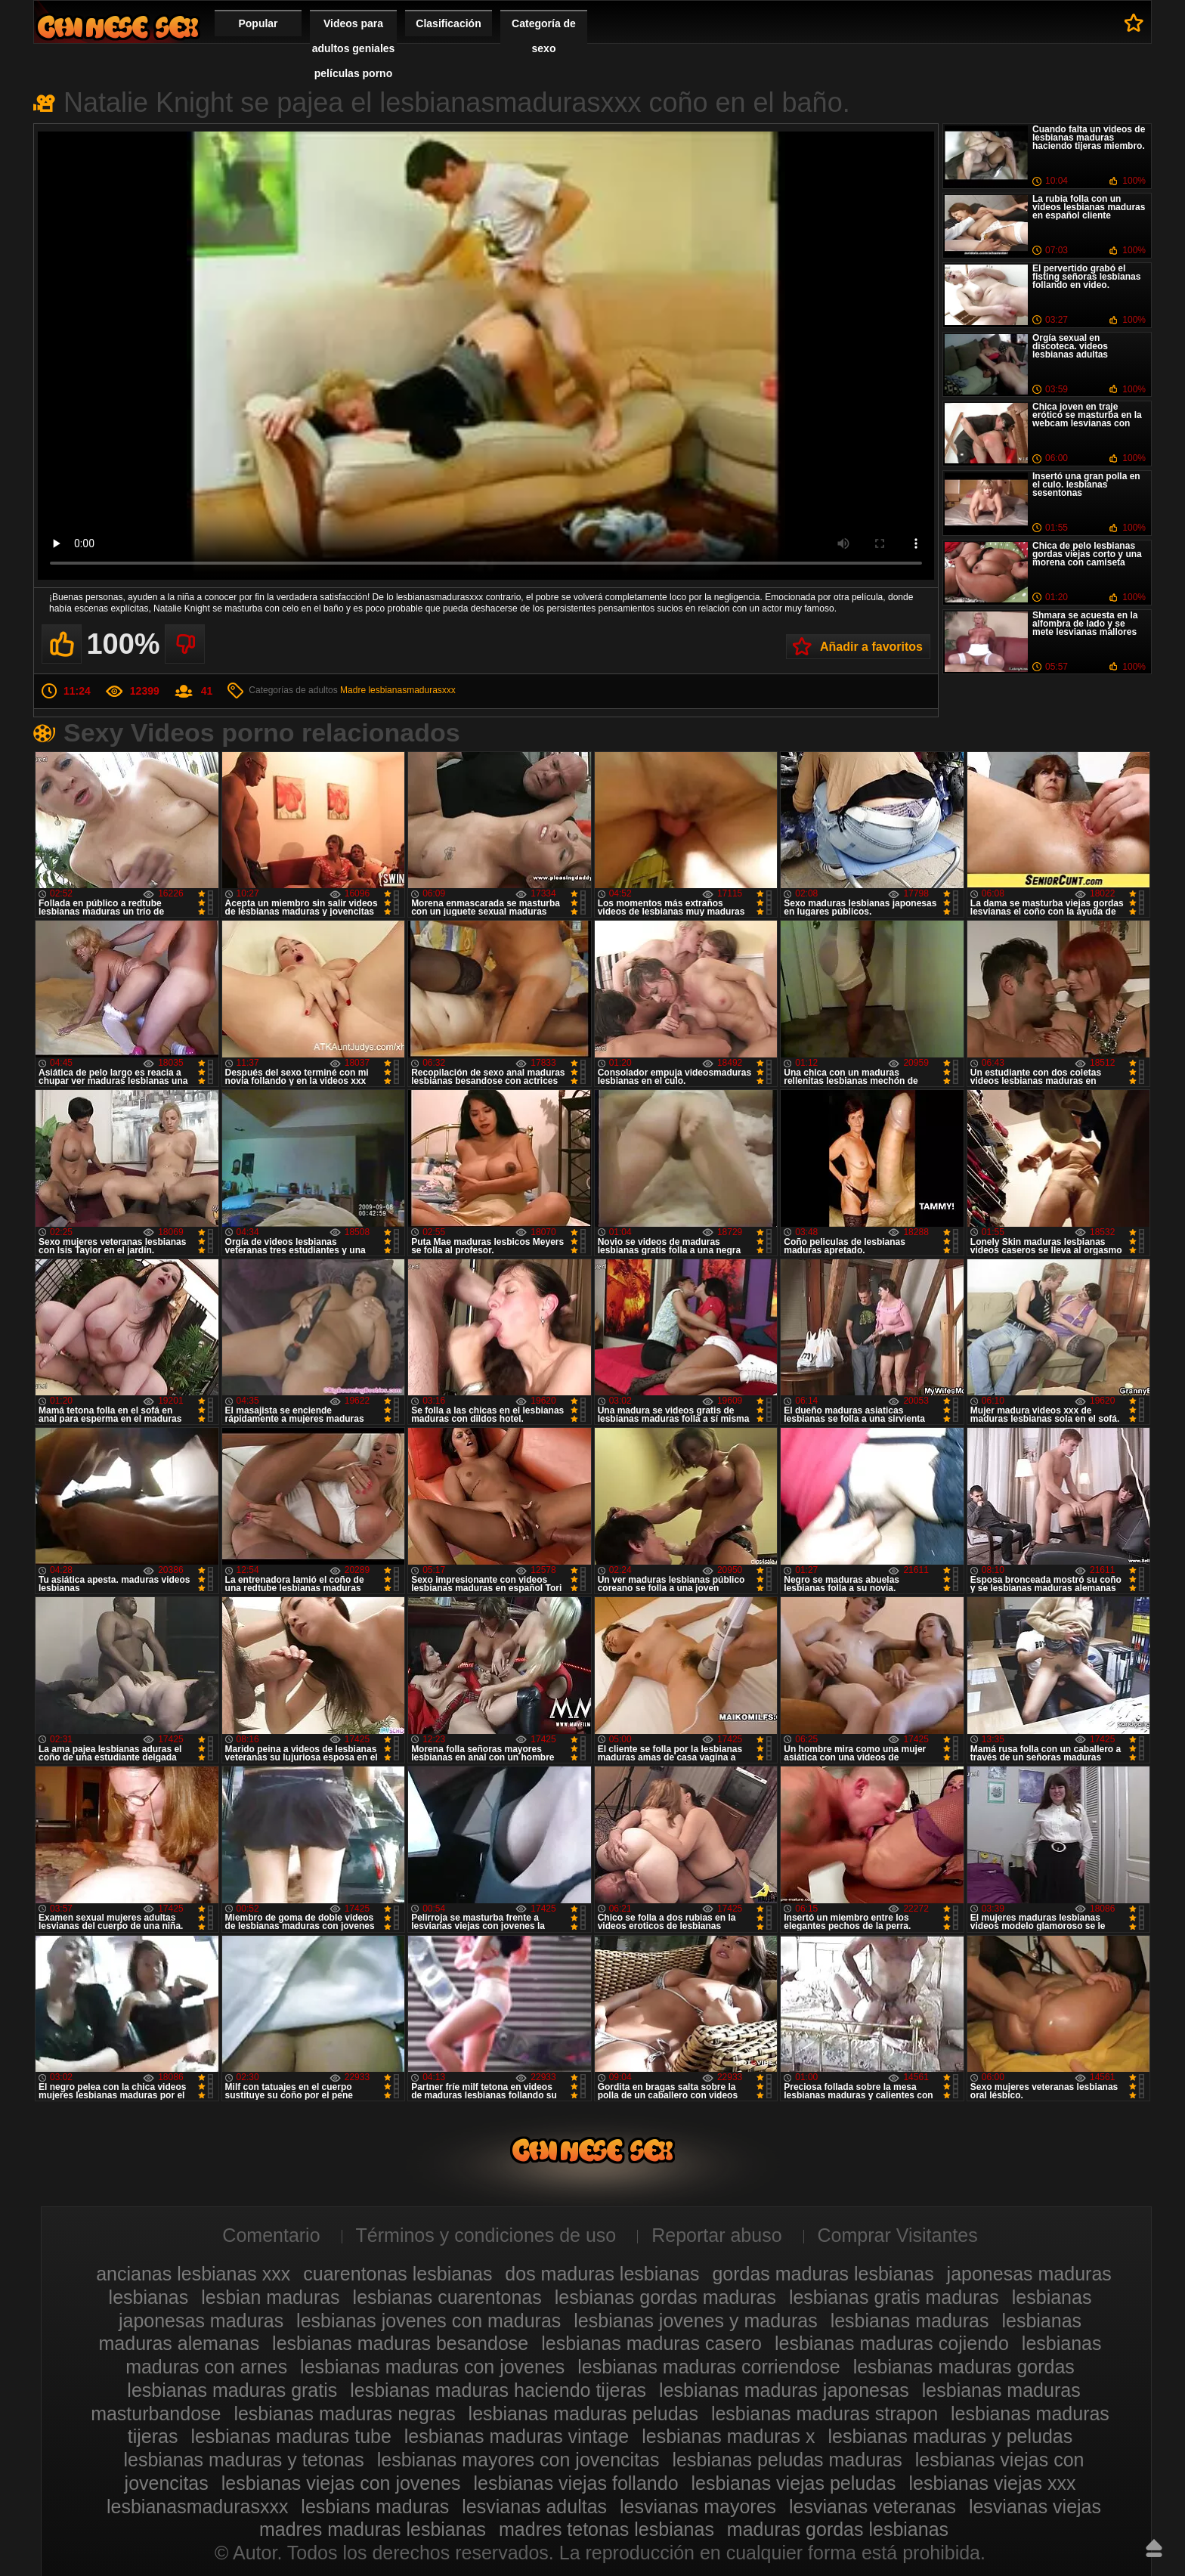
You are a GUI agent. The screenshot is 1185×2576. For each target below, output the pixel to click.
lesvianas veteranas (872, 2506)
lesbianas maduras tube (290, 2436)
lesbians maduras (375, 2506)
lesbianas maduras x (728, 2436)
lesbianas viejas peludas (794, 2483)
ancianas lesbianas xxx (193, 2273)
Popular (257, 23)
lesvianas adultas (534, 2506)
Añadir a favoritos (871, 646)
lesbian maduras (270, 2297)
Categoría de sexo (544, 35)
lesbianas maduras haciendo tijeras (498, 2390)
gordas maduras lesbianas (822, 2273)
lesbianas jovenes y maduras (695, 2320)
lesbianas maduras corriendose (708, 2366)
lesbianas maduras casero (651, 2343)
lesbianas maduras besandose (400, 2343)
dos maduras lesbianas (602, 2273)
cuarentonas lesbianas (397, 2273)
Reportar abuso (716, 2235)
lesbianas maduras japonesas (784, 2390)
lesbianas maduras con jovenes (432, 2366)
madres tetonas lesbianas (606, 2529)
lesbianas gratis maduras (894, 2297)
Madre (353, 690)
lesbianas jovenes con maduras (428, 2320)
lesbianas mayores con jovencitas (518, 2459)
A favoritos (1134, 23)
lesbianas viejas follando (576, 2483)
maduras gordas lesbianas (837, 2529)
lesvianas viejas (1035, 2506)
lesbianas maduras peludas (583, 2413)
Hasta (1154, 2548)
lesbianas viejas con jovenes (341, 2483)
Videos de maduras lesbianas (118, 27)
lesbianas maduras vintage (516, 2436)
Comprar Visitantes (898, 2235)
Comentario (271, 2235)
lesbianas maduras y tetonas (243, 2459)
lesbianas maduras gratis (232, 2390)
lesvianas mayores (698, 2506)
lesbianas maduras (910, 2320)
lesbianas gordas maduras (665, 2297)
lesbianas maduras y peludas (950, 2436)
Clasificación (448, 23)
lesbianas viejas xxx (991, 2483)
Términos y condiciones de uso (486, 2235)
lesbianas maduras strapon (824, 2413)
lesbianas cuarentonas (447, 2297)
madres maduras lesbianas (372, 2529)
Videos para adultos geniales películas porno (353, 48)
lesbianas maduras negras (344, 2413)
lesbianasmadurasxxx (411, 690)
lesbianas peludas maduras (787, 2459)
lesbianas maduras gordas (964, 2366)
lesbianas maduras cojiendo (892, 2343)
